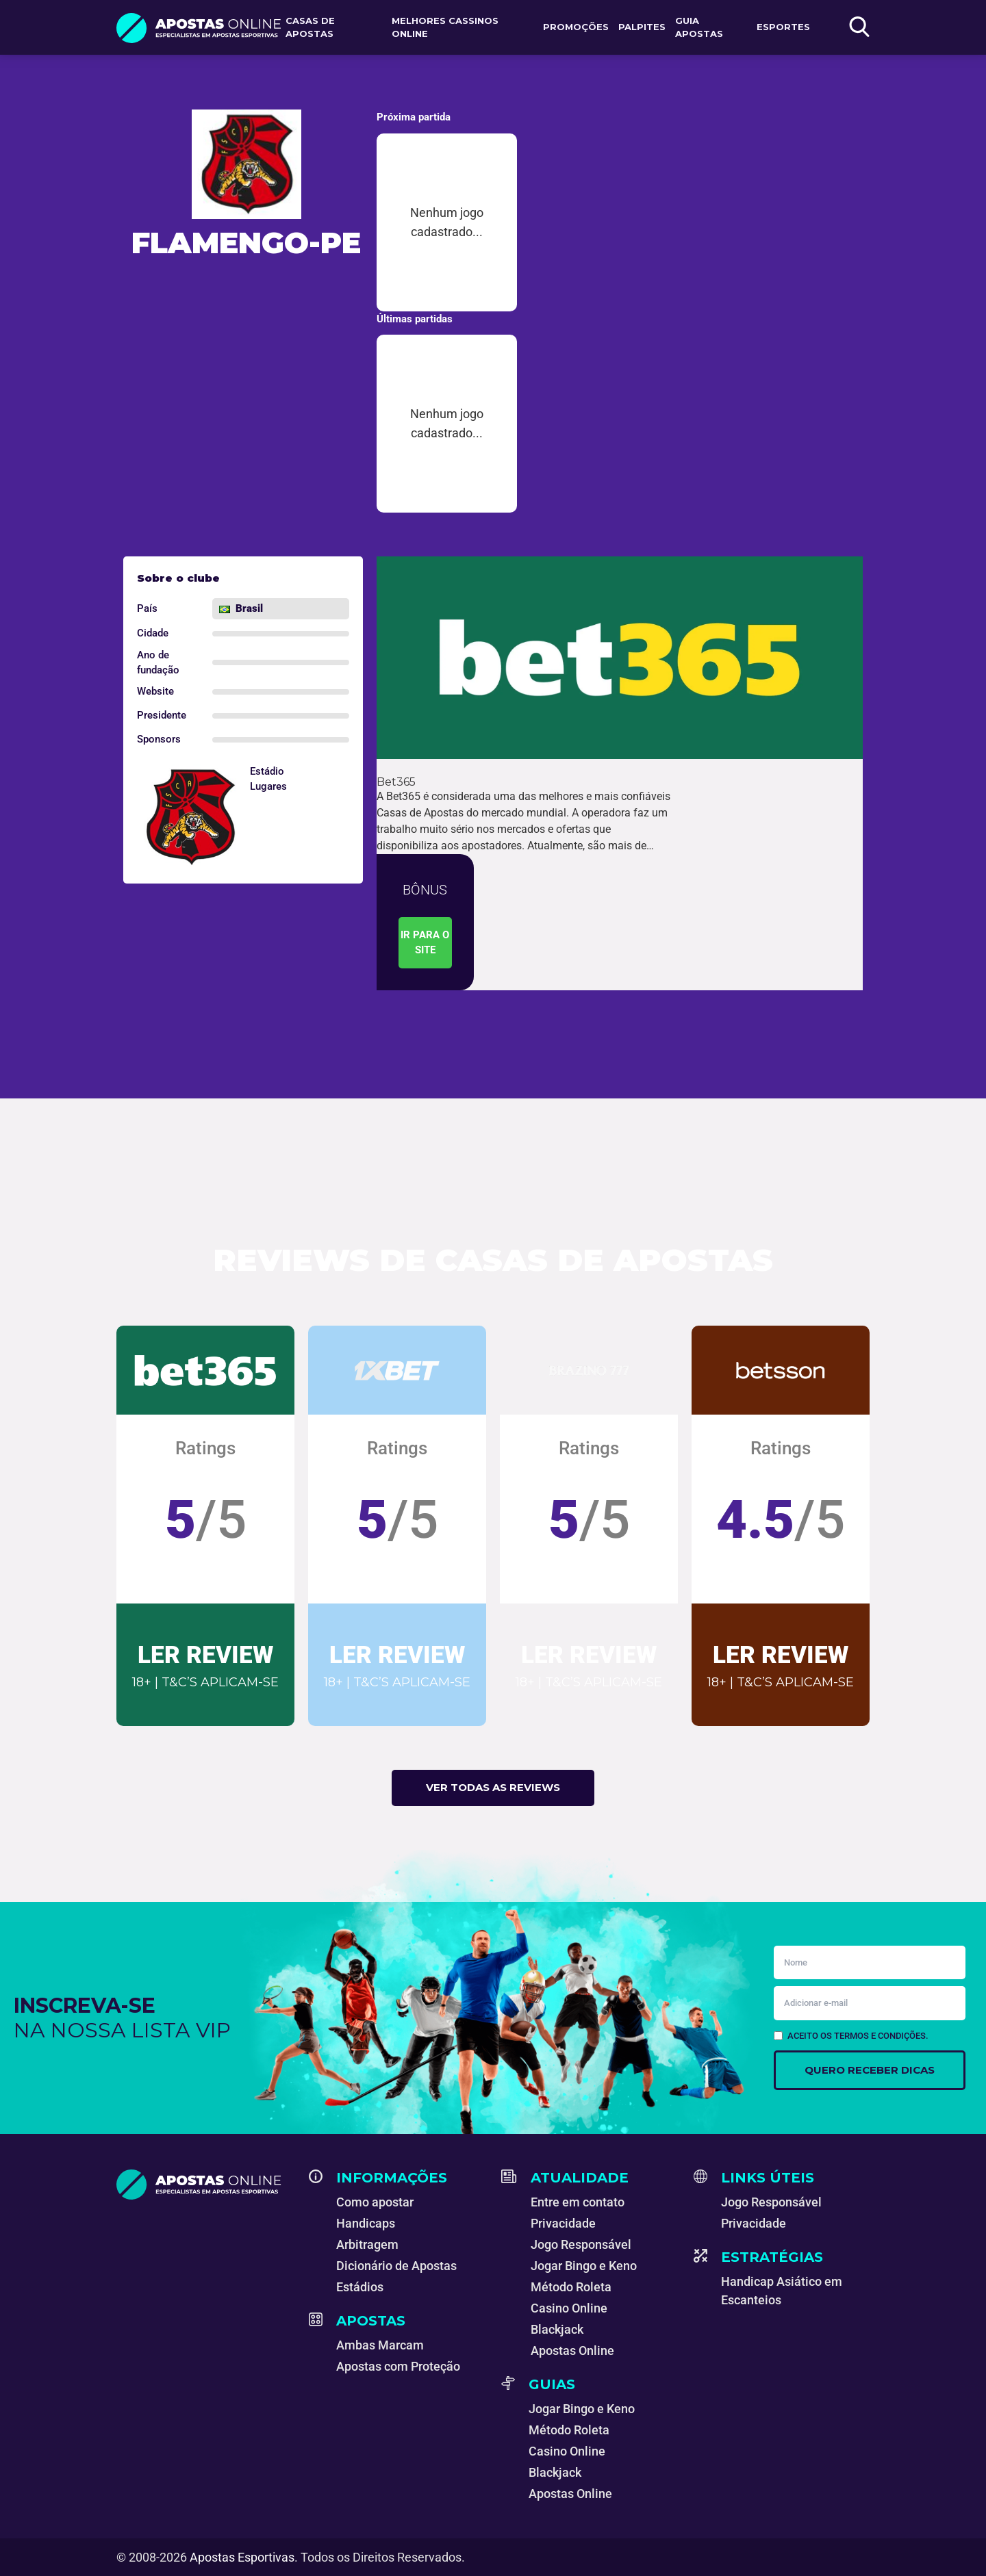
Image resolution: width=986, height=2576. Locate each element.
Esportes (783, 26)
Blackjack (557, 2329)
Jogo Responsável (581, 2244)
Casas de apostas (310, 27)
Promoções (576, 26)
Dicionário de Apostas (396, 2265)
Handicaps (365, 2223)
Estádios (359, 2287)
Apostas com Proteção (398, 2366)
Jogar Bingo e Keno (584, 2265)
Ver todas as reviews (493, 1787)
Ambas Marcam (380, 2345)
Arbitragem (367, 2244)
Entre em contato (577, 2202)
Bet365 (396, 781)
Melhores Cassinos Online (445, 27)
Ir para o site (425, 943)
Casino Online (569, 2308)
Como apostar (375, 2202)
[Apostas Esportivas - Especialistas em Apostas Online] (204, 2184)
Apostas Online (572, 2350)
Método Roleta (571, 2287)
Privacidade (563, 2223)
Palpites (642, 26)
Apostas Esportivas (242, 2557)
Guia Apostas (699, 27)
